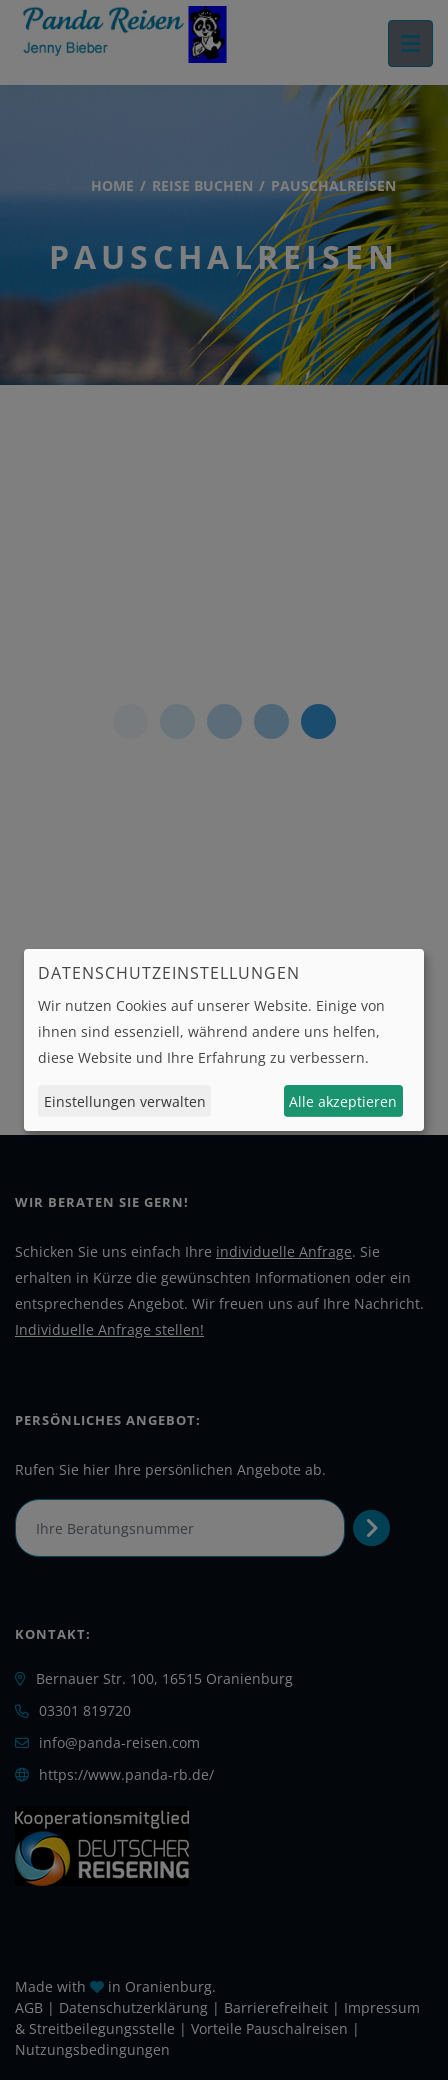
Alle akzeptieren (343, 1101)
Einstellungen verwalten (125, 1101)
